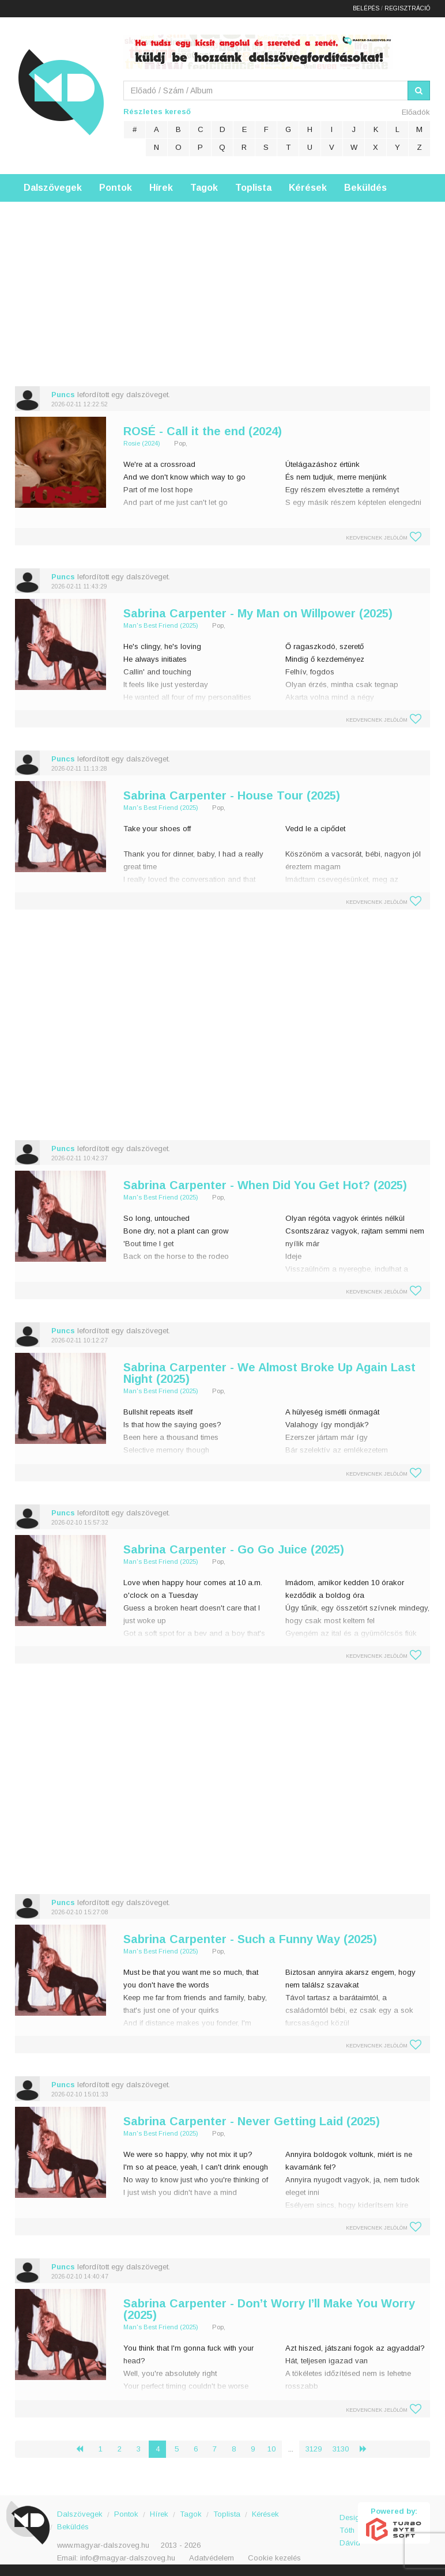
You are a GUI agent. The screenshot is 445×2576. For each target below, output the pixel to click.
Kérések (308, 188)
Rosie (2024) (141, 443)
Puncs (63, 394)
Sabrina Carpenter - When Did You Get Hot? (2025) (265, 1185)
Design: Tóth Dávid (349, 2523)
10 (271, 2449)
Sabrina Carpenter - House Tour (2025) (231, 795)
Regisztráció (407, 8)
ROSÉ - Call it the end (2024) (202, 431)
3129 (314, 2449)
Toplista (253, 188)
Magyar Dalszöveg (61, 92)
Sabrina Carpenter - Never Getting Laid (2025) (251, 2121)
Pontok (115, 188)
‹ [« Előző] (84, 2449)
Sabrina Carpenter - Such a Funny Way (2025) (250, 1939)
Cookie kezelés (274, 2558)
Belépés (366, 8)
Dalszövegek (53, 188)
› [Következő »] (368, 2449)
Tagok (204, 188)
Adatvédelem (211, 2558)
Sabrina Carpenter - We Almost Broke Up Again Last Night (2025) (269, 1373)
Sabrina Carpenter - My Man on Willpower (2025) (258, 613)
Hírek (161, 188)
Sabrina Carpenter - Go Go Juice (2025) (233, 1549)
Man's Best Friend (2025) (160, 625)
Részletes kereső (157, 111)
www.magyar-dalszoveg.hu (103, 2545)
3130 (341, 2449)
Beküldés (365, 188)
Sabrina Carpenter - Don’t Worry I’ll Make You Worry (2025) (269, 2309)
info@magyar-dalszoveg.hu (127, 2558)
